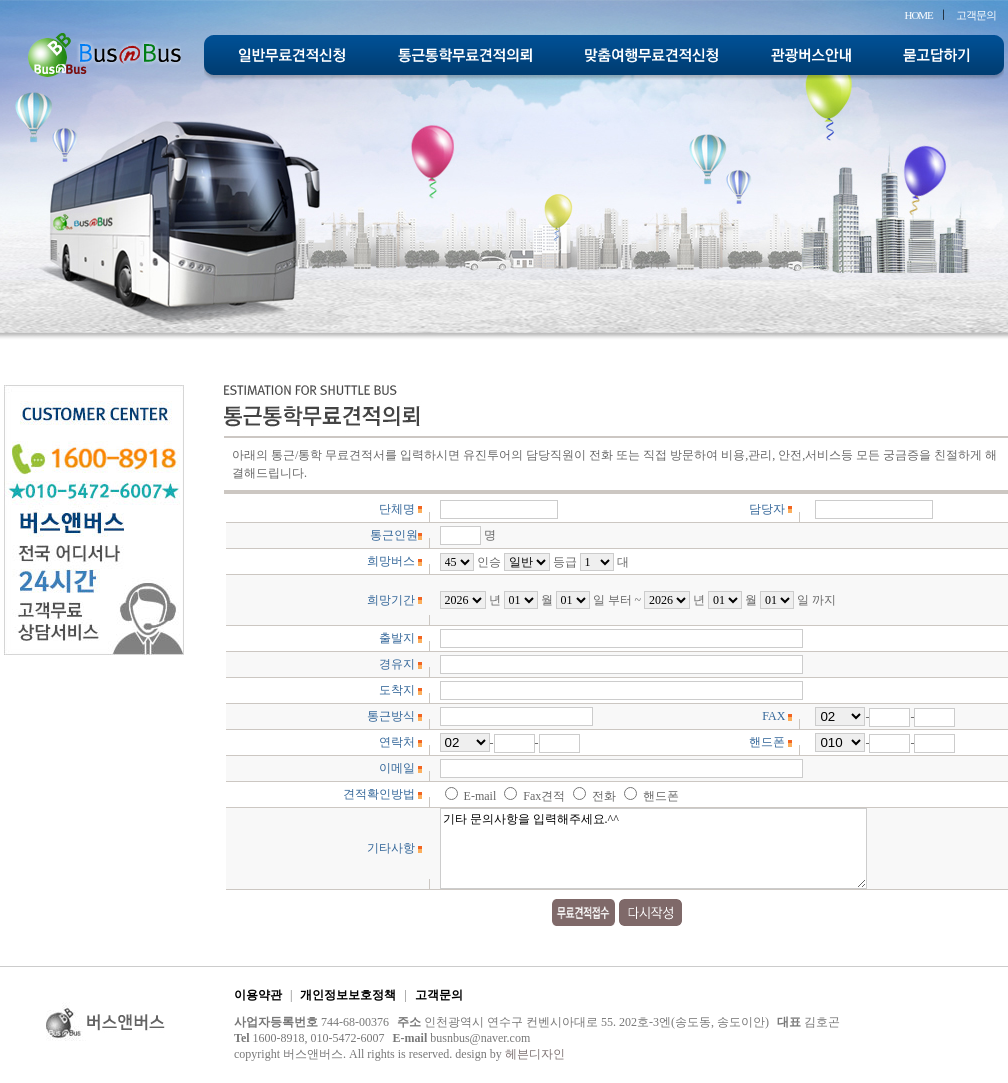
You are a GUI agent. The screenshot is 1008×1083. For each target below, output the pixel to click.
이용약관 (258, 995)
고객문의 (976, 15)
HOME (918, 15)
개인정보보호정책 (348, 995)
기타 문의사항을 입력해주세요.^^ (653, 848)
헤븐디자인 (535, 1054)
